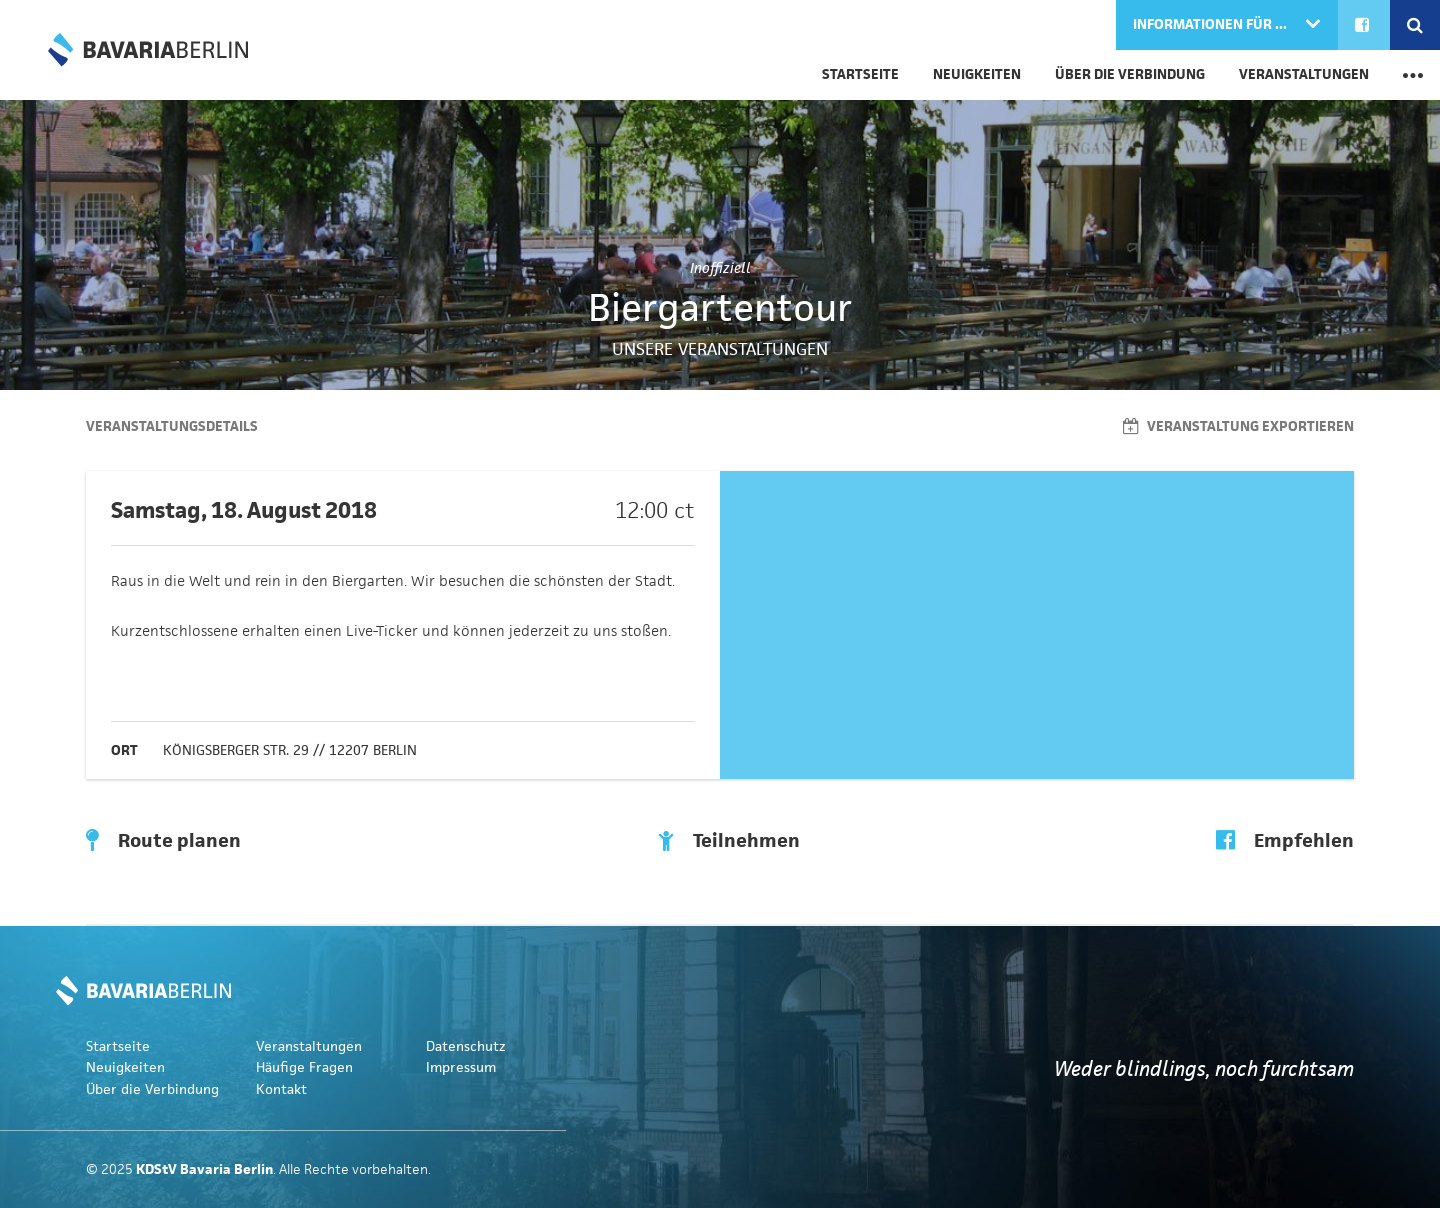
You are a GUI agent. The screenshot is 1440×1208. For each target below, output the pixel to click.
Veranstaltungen (1304, 74)
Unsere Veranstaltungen (720, 349)
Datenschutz (466, 1046)
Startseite (860, 74)
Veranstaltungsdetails (172, 426)
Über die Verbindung (1130, 74)
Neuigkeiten (977, 74)
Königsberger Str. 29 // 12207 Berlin (290, 750)
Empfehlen (1285, 841)
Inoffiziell (720, 268)
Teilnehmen (729, 841)
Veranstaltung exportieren (1238, 426)
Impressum (461, 1067)
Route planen (163, 841)
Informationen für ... (1211, 24)
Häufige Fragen (304, 1067)
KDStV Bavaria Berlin (148, 50)
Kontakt (281, 1089)
